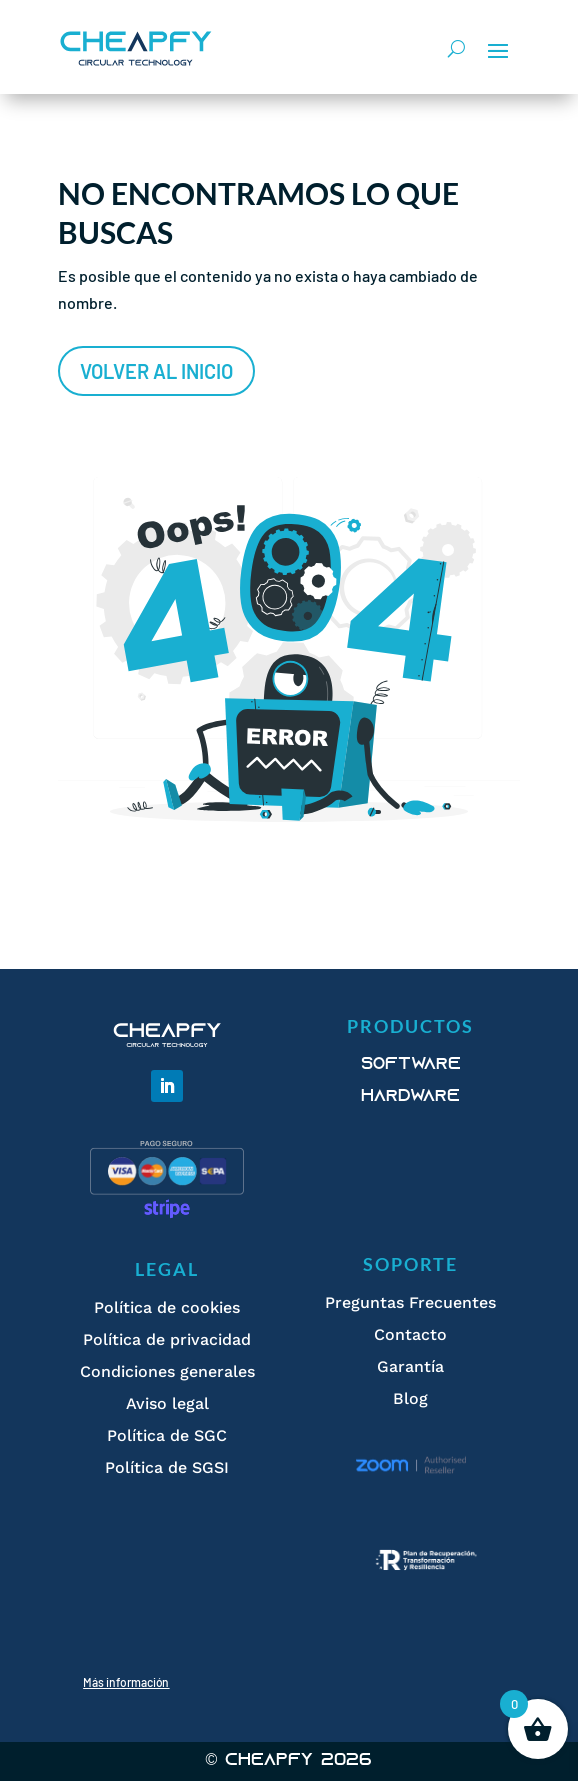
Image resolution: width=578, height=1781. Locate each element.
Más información (126, 1682)
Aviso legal (167, 1403)
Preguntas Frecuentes (410, 1302)
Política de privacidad (167, 1339)
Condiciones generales (167, 1371)
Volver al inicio (156, 371)
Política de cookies (167, 1307)
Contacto (410, 1334)
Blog (410, 1398)
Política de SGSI (167, 1467)
